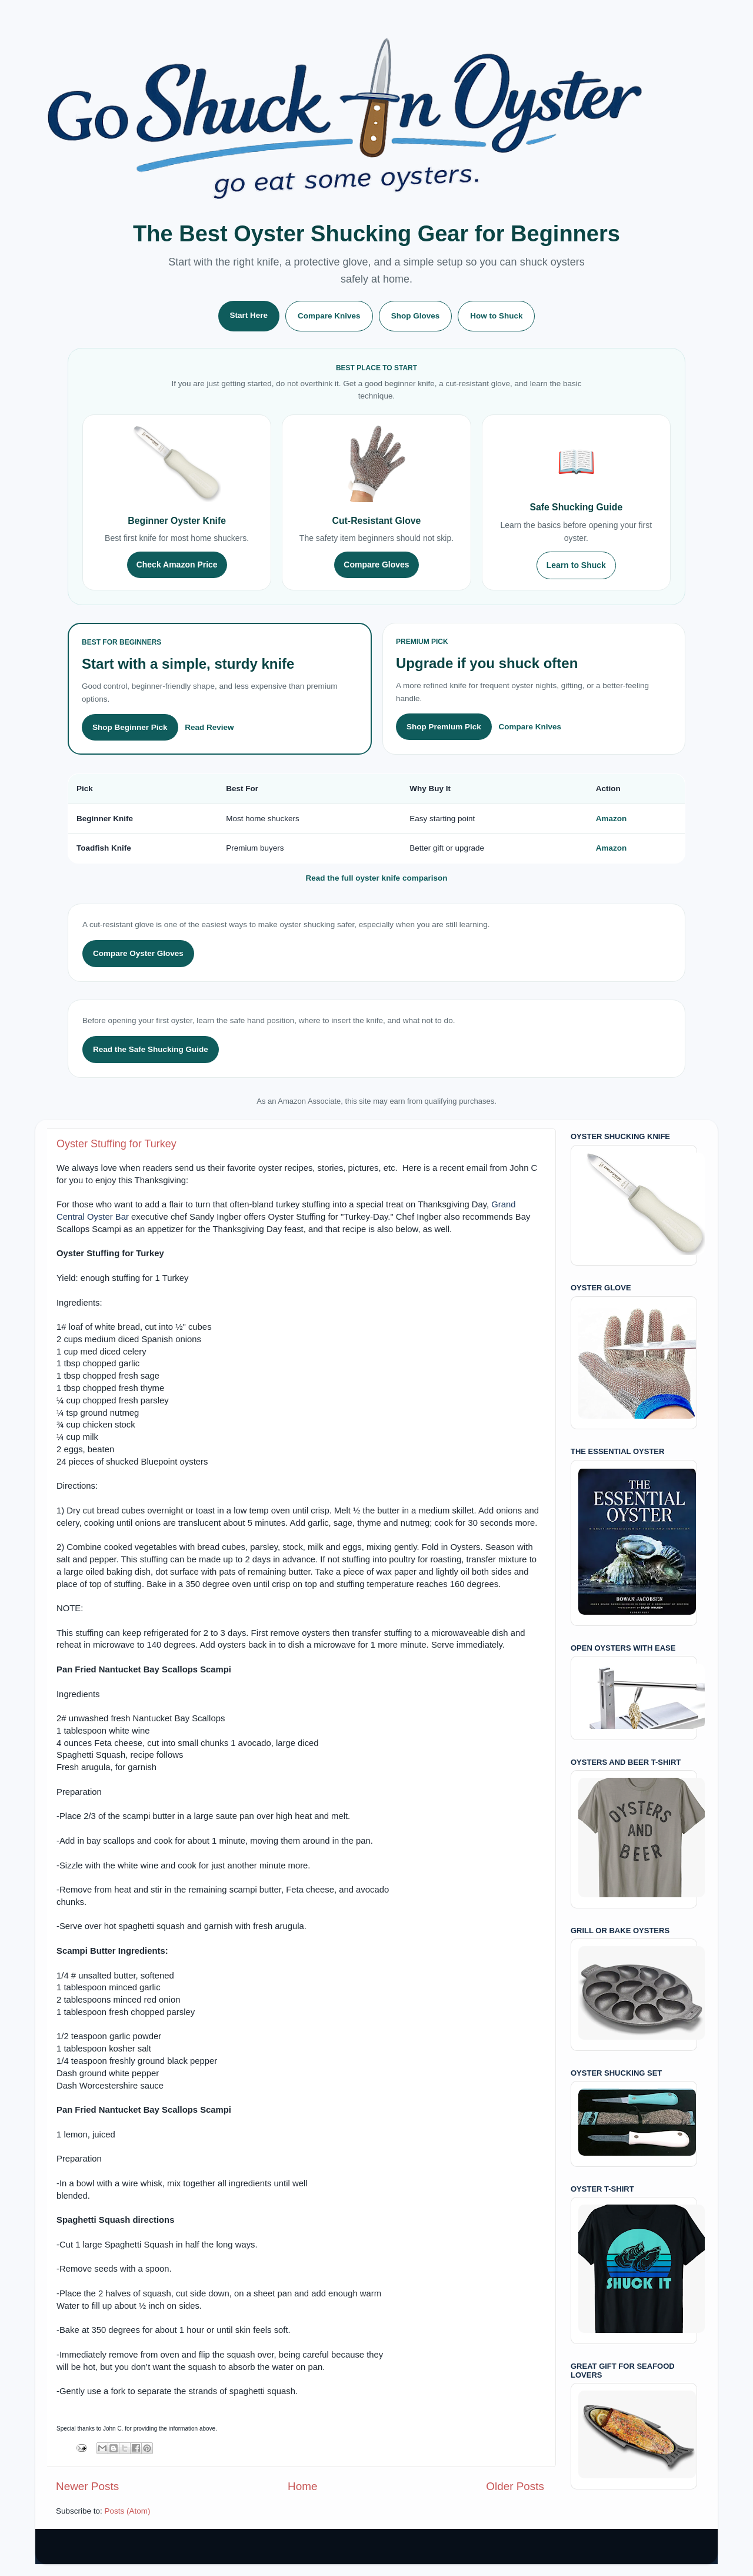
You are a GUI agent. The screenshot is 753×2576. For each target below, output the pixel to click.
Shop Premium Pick (444, 726)
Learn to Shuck (576, 565)
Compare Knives (329, 315)
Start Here (249, 315)
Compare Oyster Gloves (138, 953)
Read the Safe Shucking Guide (150, 1049)
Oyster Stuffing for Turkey (116, 1144)
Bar (122, 1216)
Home (302, 2486)
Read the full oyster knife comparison (377, 878)
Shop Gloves (415, 315)
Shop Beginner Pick (130, 727)
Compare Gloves (376, 564)
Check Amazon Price (177, 564)
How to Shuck (496, 315)
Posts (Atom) (128, 2511)
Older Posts (515, 2486)
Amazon (611, 818)
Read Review (209, 727)
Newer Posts (87, 2486)
